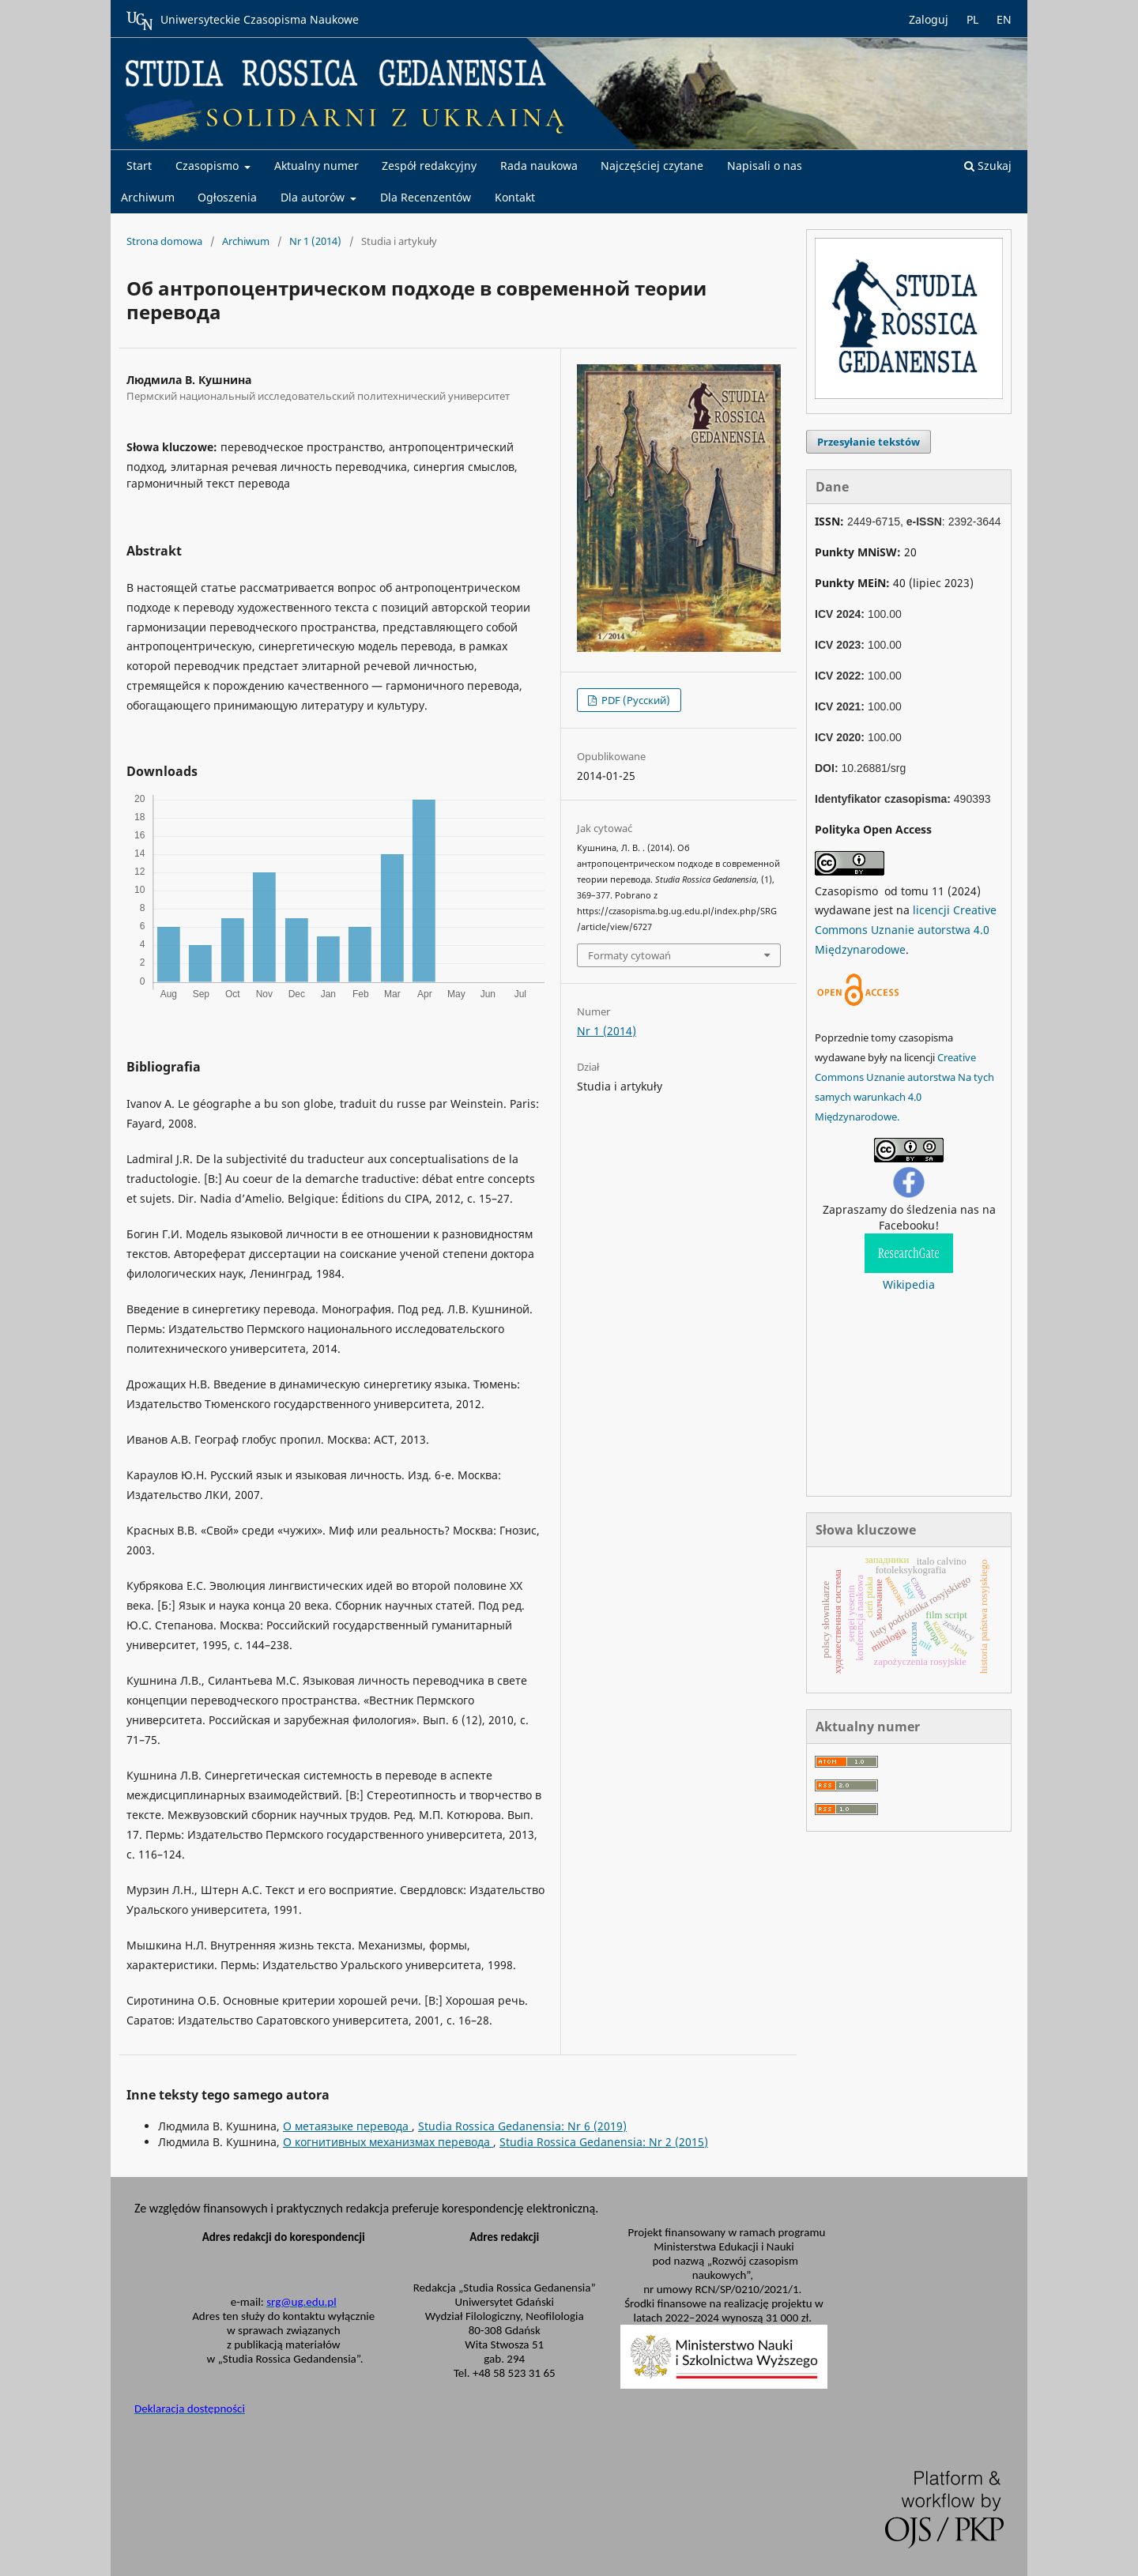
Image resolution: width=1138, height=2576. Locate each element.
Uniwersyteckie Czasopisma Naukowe (242, 20)
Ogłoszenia (227, 197)
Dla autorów (314, 197)
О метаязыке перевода (347, 2125)
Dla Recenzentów (425, 197)
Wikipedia (909, 1284)
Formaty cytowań (629, 955)
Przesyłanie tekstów (868, 442)
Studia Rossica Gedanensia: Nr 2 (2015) (603, 2141)
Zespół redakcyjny (429, 165)
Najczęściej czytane (652, 165)
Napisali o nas (764, 165)
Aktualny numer (316, 165)
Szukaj (988, 165)
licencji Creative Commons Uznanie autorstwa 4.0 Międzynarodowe (906, 929)
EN (1004, 19)
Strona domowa (164, 241)
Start (139, 165)
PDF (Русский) (634, 700)
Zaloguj (928, 19)
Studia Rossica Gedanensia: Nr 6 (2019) (522, 2125)
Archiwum (148, 197)
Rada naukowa (539, 165)
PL (972, 19)
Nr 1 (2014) (315, 241)
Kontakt (515, 197)
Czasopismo (208, 165)
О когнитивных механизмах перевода (388, 2141)
